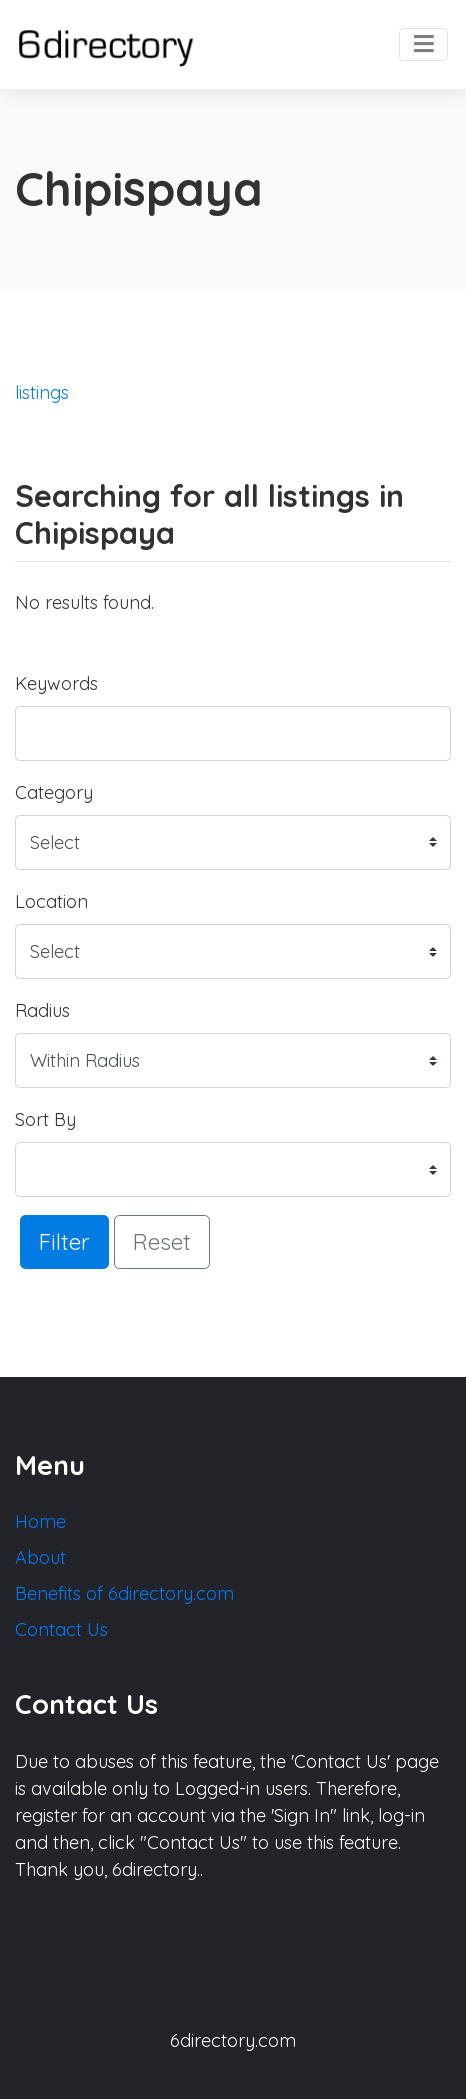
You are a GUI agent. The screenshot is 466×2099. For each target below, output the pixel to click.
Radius (42, 1010)
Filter (64, 1241)
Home (40, 1521)
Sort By (45, 1119)
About (40, 1557)
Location (51, 901)
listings (42, 392)
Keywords (56, 683)
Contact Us (61, 1629)
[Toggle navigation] (423, 45)
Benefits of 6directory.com (124, 1593)
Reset (162, 1241)
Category (54, 792)
